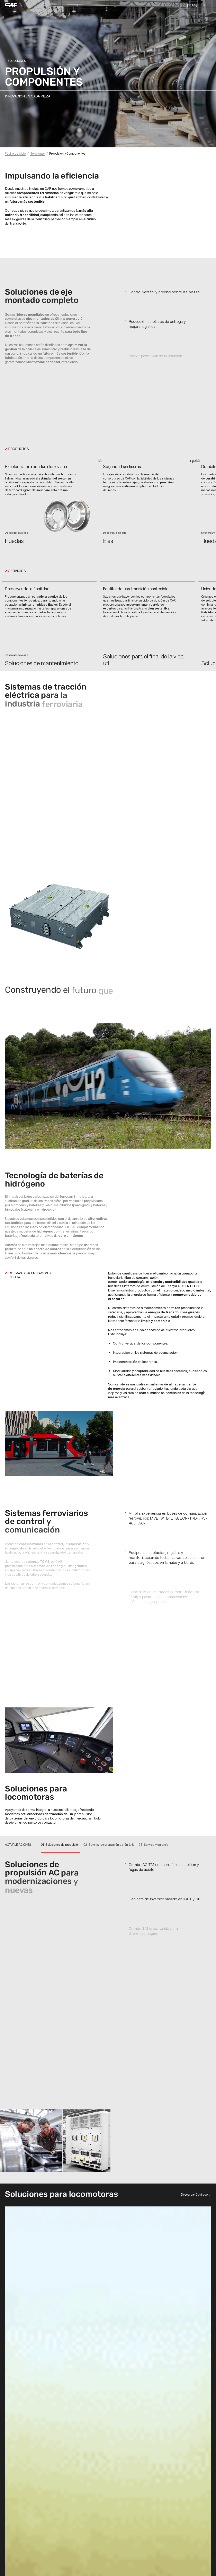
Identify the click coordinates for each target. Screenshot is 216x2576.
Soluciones (37, 153)
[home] (11, 5)
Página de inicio (15, 153)
